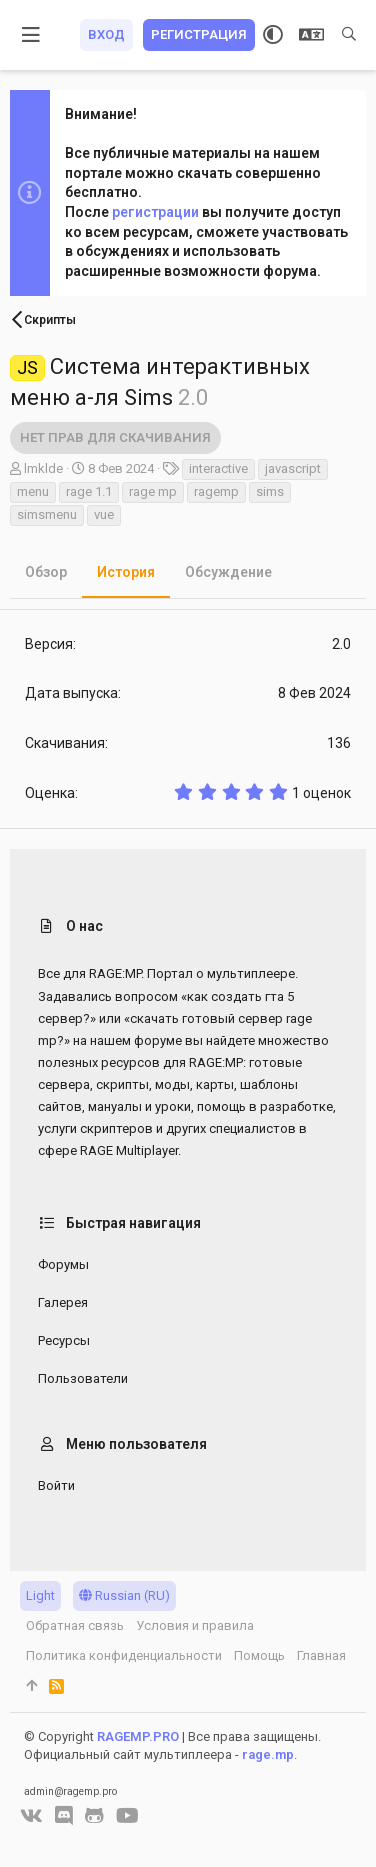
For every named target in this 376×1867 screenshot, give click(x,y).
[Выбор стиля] (273, 35)
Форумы (63, 1264)
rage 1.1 (89, 491)
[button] (31, 35)
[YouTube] (127, 1816)
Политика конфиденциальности (124, 1655)
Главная (321, 1655)
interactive (218, 468)
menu (33, 491)
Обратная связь (75, 1625)
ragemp (216, 491)
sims (270, 491)
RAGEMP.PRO (138, 1736)
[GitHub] (94, 1816)
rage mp (153, 491)
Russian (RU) (124, 1595)
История (126, 572)
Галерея (63, 1302)
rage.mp (268, 1754)
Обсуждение (228, 572)
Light (40, 1595)
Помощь (259, 1655)
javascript (293, 468)
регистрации (155, 212)
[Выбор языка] (311, 35)
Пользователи (83, 1378)
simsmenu (47, 514)
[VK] (31, 1816)
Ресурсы (64, 1340)
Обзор (46, 572)
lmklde (43, 468)
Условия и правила (195, 1625)
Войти (56, 1485)
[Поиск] (349, 35)
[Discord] (64, 1816)
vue (104, 514)
